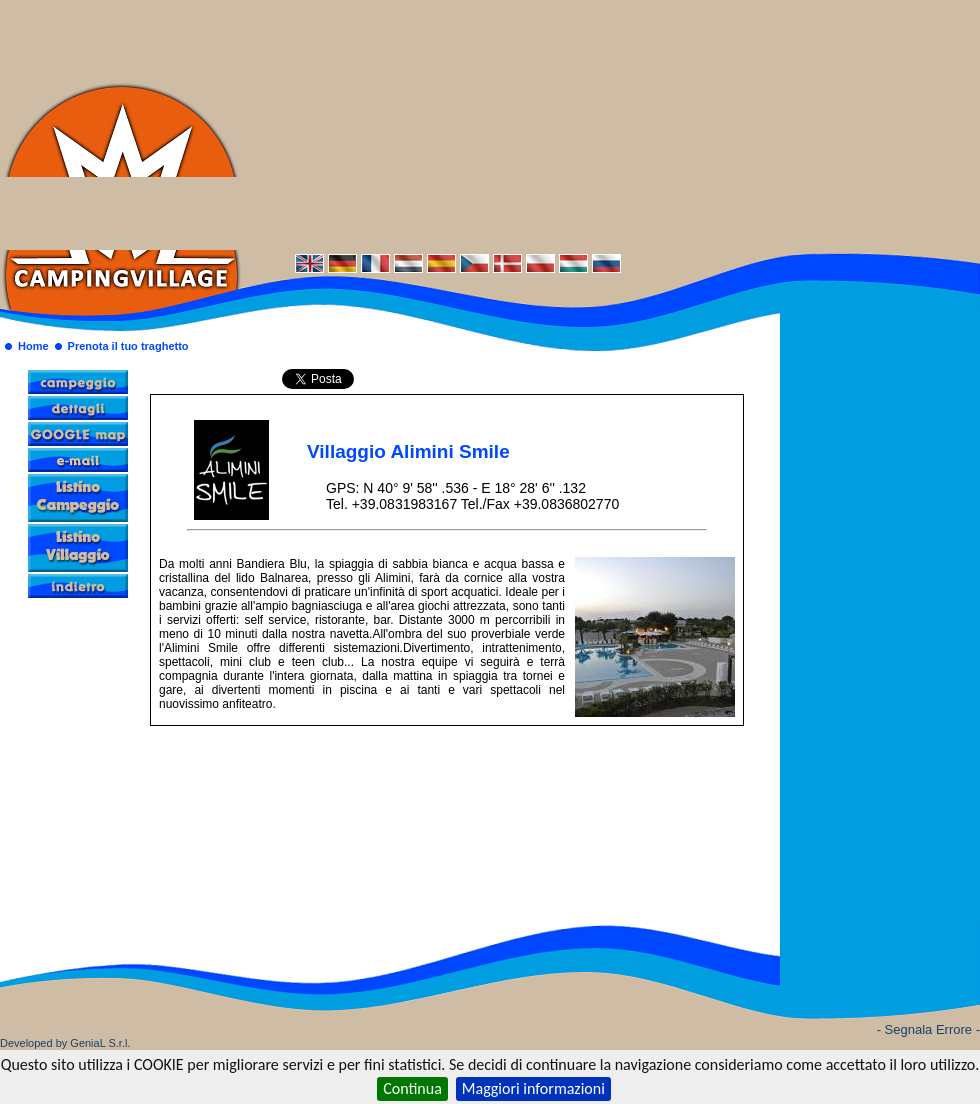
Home (33, 346)
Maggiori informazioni (533, 1088)
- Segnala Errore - (928, 1029)
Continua (412, 1088)
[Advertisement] (610, 125)
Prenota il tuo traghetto (128, 346)
